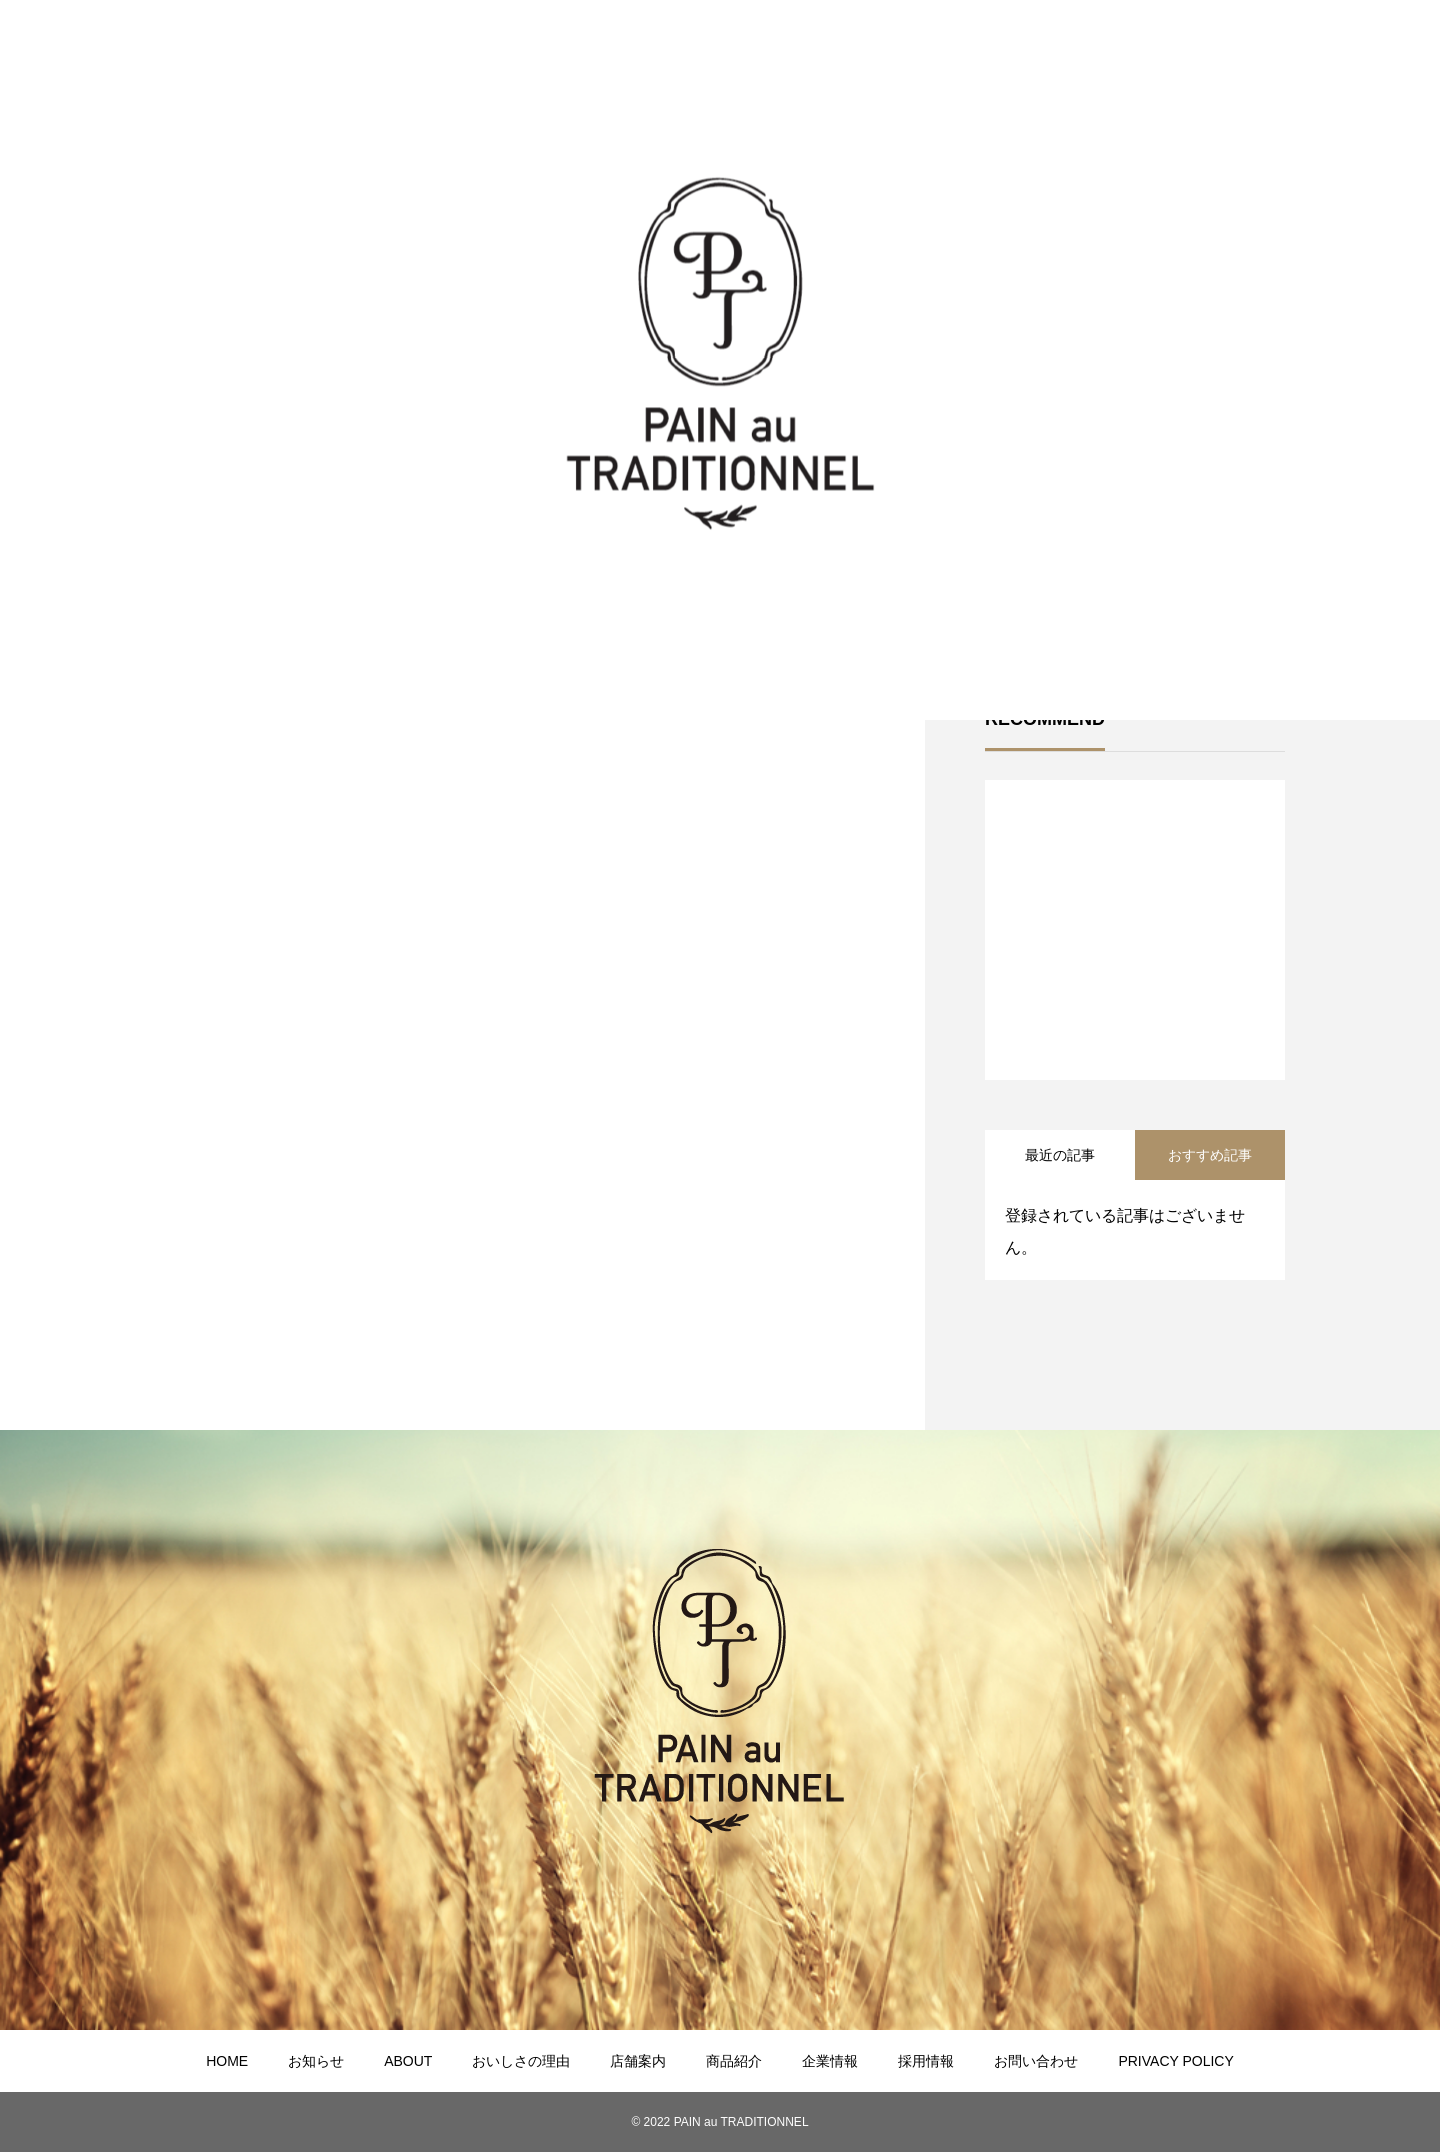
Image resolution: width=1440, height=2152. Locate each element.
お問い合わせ (1036, 2061)
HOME (227, 2061)
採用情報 (926, 2061)
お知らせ (316, 2061)
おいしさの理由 (521, 2061)
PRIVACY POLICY (1175, 2061)
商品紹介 (734, 2061)
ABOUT (408, 2061)
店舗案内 (638, 2061)
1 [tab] (1136, 1028)
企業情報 (830, 2061)
